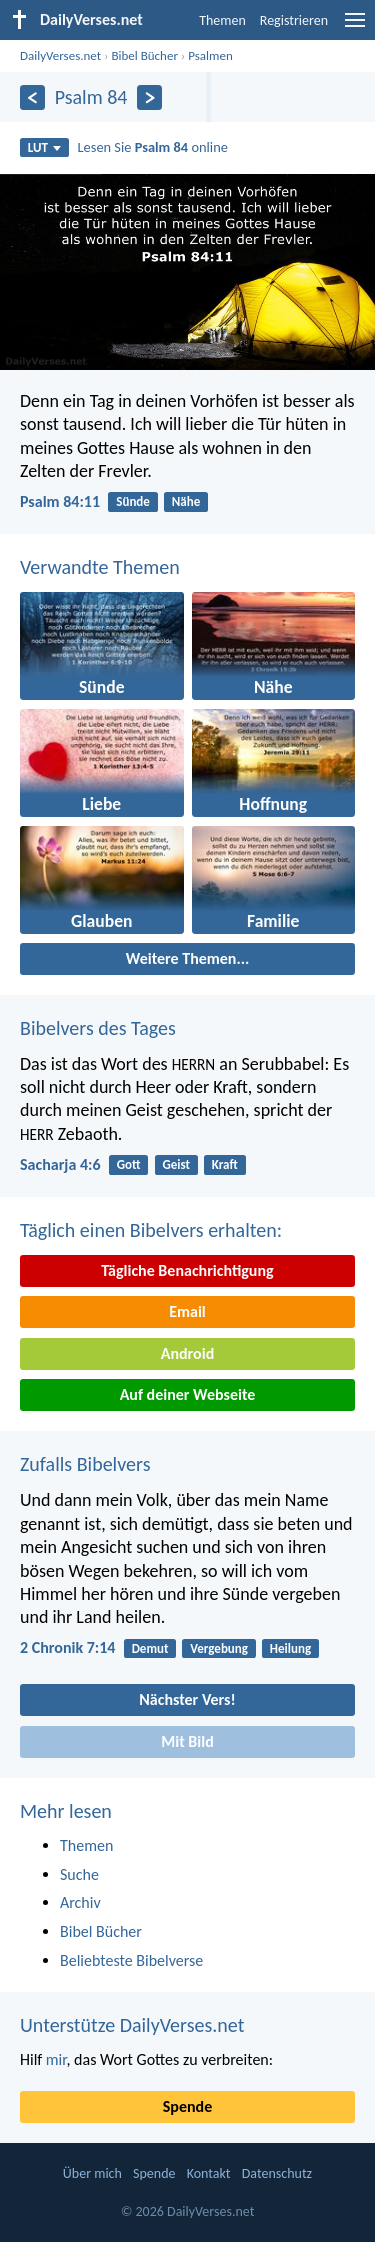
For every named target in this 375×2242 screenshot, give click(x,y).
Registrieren (294, 20)
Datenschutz (277, 2173)
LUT (44, 147)
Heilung (290, 1648)
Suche (79, 1874)
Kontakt (209, 2173)
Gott (129, 1164)
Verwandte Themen (100, 567)
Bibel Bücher (144, 55)
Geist (176, 1164)
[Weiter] (149, 97)
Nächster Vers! (187, 1699)
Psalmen (210, 55)
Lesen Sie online (153, 147)
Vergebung (219, 1648)
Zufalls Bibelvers (85, 1464)
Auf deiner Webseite (188, 1394)
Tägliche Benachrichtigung (187, 1270)
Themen (222, 20)
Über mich (92, 2173)
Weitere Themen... (188, 958)
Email (187, 1311)
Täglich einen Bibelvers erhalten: (151, 1230)
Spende (187, 2106)
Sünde (133, 501)
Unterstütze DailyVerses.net (132, 2025)
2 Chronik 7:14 (67, 1647)
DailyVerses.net (60, 55)
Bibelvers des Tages (98, 1028)
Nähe (186, 501)
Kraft (225, 1164)
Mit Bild (187, 1741)
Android (187, 1353)
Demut (150, 1648)
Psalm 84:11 (60, 501)
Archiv (80, 1902)
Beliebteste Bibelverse (131, 1960)
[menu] (355, 27)
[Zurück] (32, 97)
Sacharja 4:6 (60, 1164)
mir (56, 2059)
